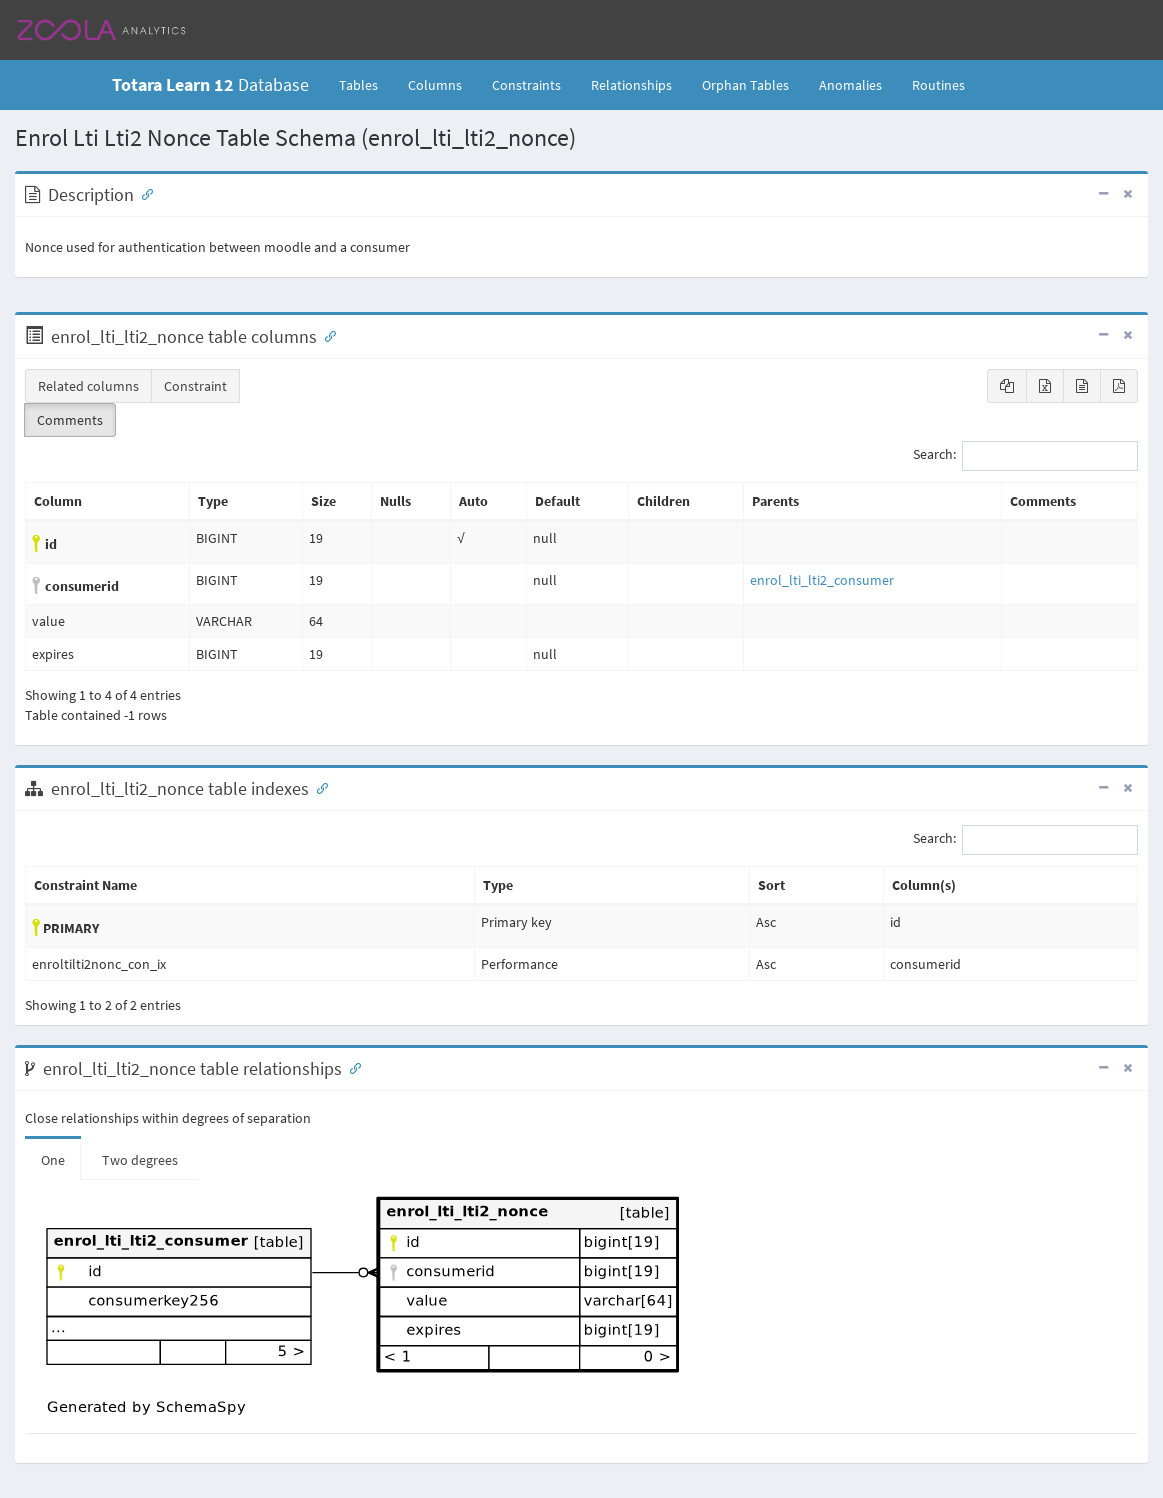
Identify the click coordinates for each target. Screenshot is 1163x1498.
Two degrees (140, 1160)
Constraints (526, 85)
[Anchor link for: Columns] (326, 335)
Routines (938, 85)
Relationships (631, 85)
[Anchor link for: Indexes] (318, 787)
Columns (435, 85)
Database (210, 84)
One (53, 1160)
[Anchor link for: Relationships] (351, 1067)
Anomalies (850, 85)
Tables (366, 84)
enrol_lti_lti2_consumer (822, 580)
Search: (1025, 456)
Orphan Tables (745, 85)
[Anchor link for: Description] (143, 193)
